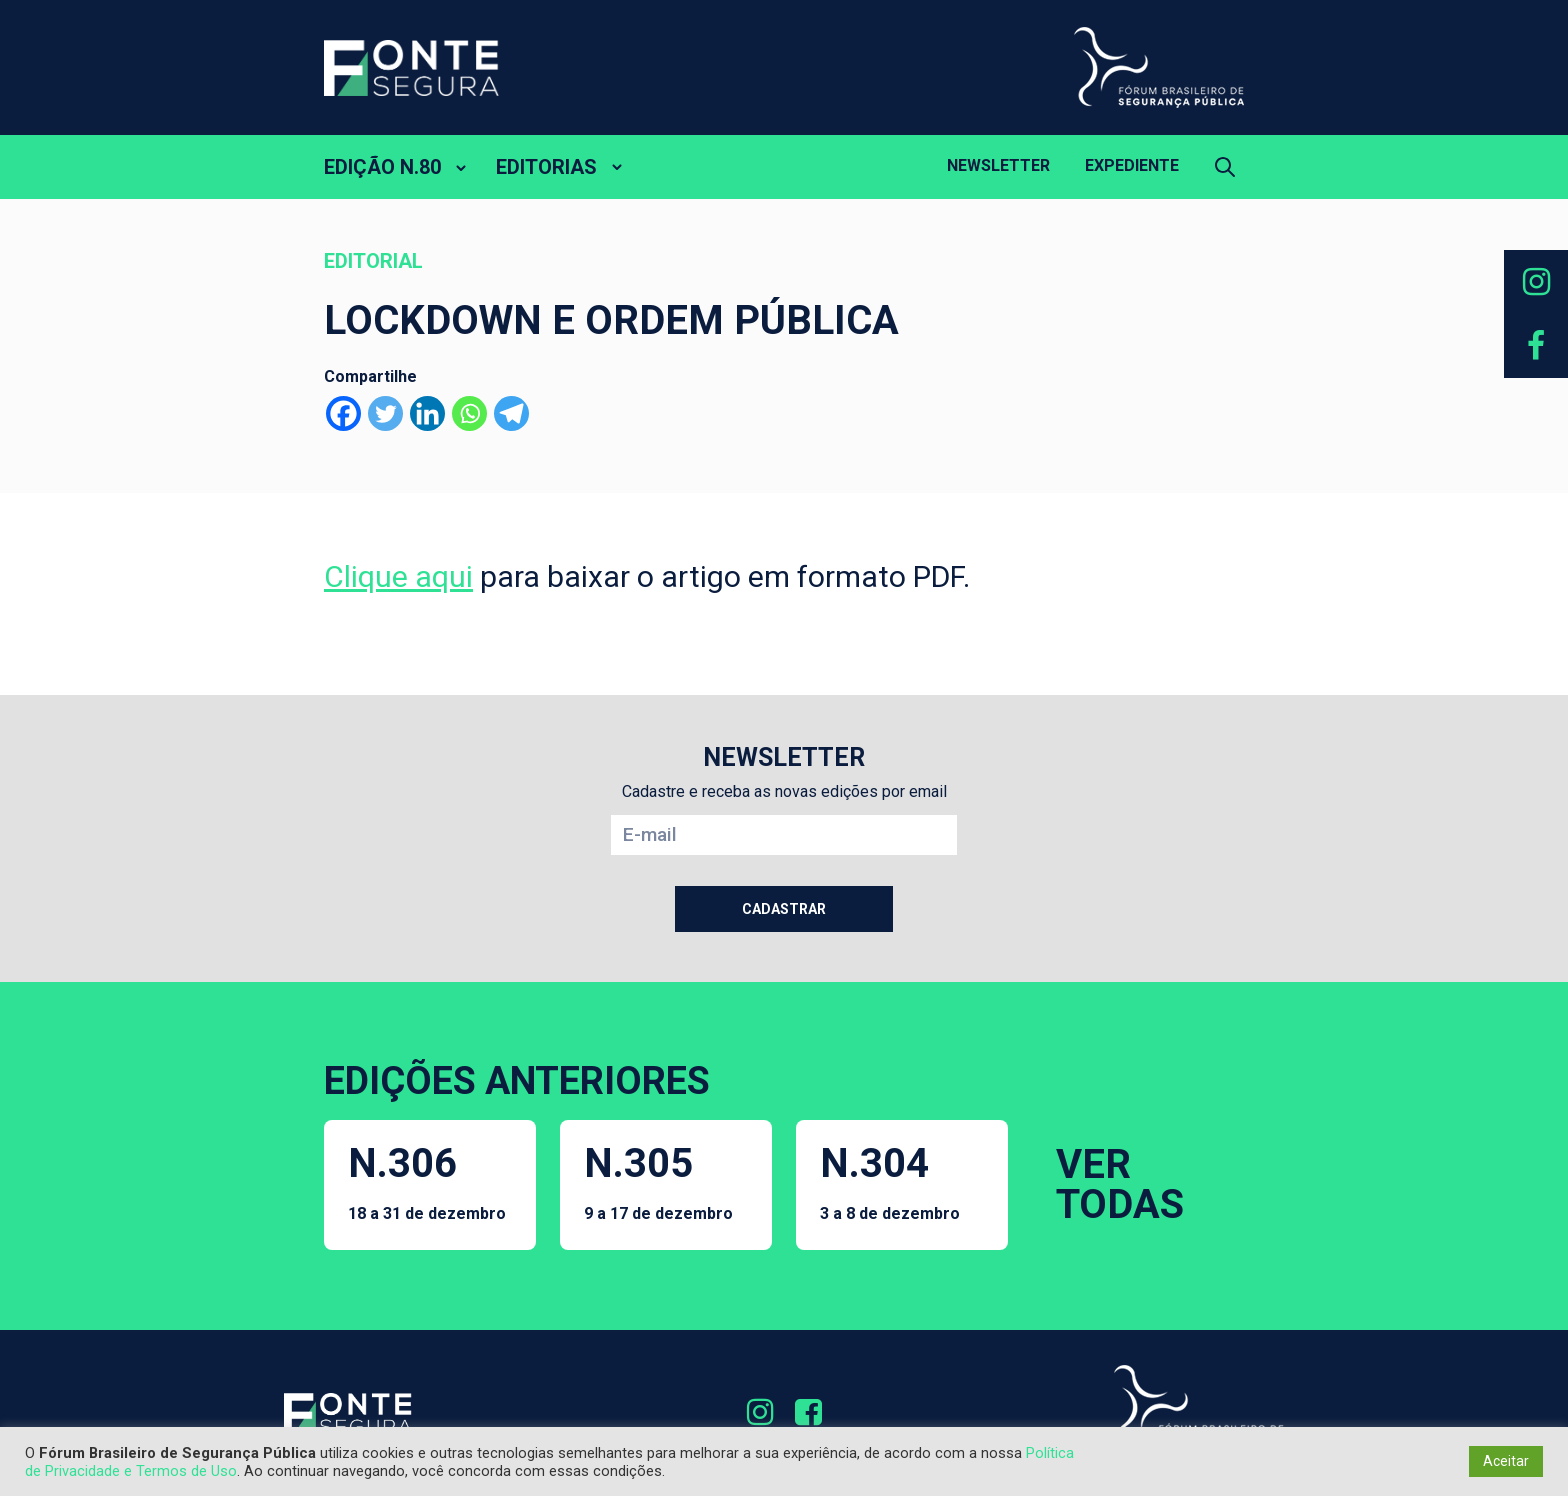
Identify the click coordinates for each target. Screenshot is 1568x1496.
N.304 (890, 1181)
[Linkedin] (427, 413)
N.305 (658, 1181)
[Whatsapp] (469, 413)
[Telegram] (511, 413)
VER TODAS (1120, 1184)
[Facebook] (343, 413)
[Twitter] (385, 413)
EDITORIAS (546, 167)
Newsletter (998, 165)
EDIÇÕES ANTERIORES (517, 1081)
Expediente (1132, 165)
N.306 (427, 1181)
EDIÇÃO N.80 (382, 167)
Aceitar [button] (1506, 1461)
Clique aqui (398, 576)
